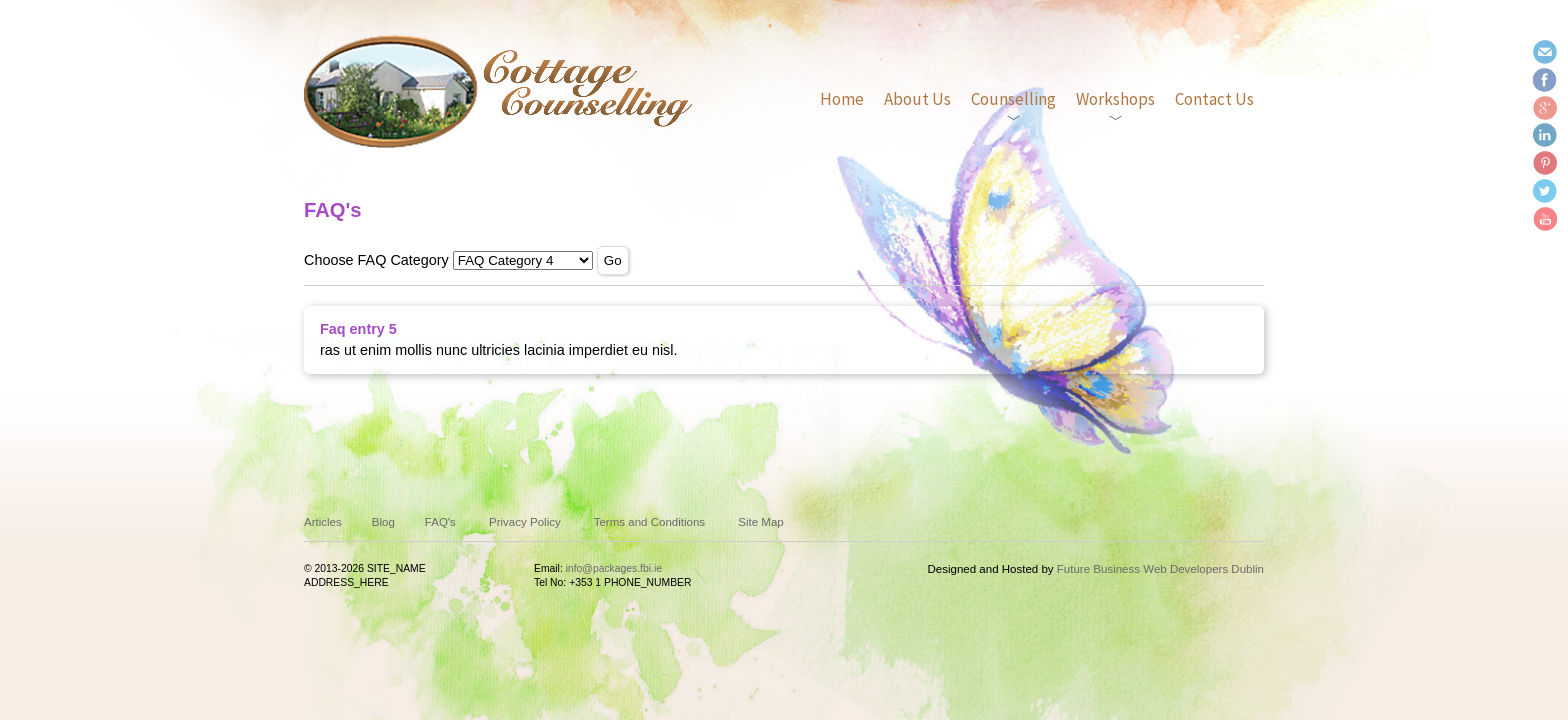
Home (842, 99)
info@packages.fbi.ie (614, 568)
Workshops (1115, 99)
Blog (383, 522)
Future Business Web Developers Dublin (1160, 569)
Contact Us (1214, 99)
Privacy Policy (525, 522)
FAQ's (440, 522)
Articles (323, 522)
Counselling (1013, 99)
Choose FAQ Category (376, 260)
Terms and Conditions (649, 522)
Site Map (760, 522)
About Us (917, 99)
